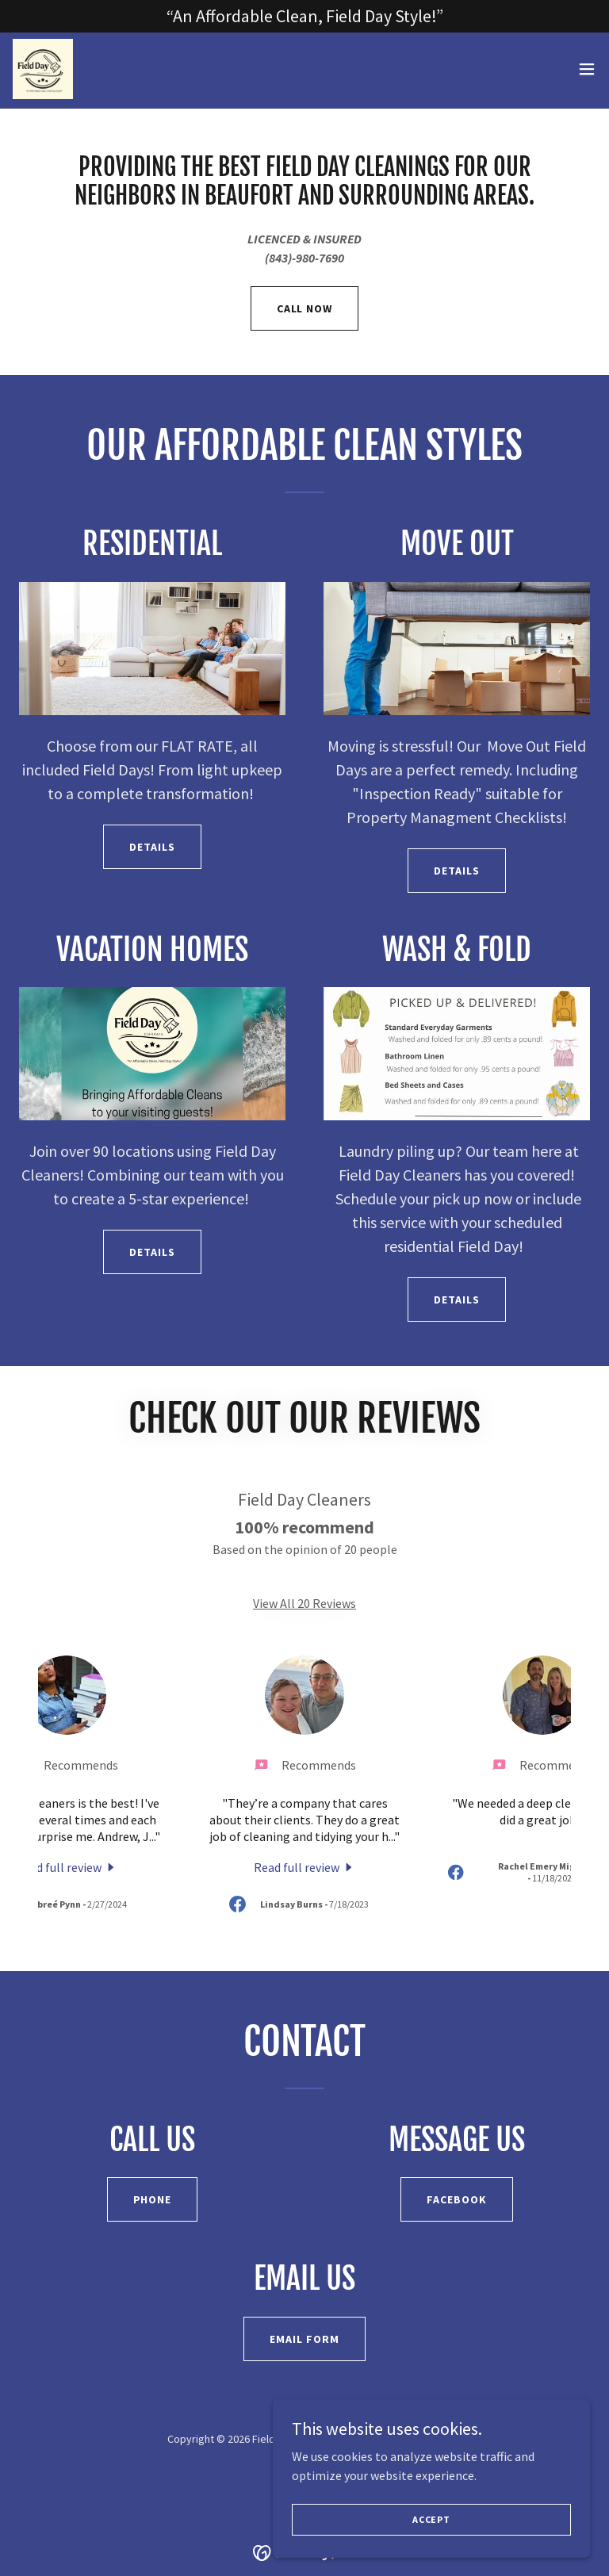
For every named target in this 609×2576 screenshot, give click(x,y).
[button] (587, 70)
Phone (152, 2199)
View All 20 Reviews (304, 1603)
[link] (44, 70)
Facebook (457, 2199)
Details (152, 847)
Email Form (304, 2339)
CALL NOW (305, 308)
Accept (431, 2519)
